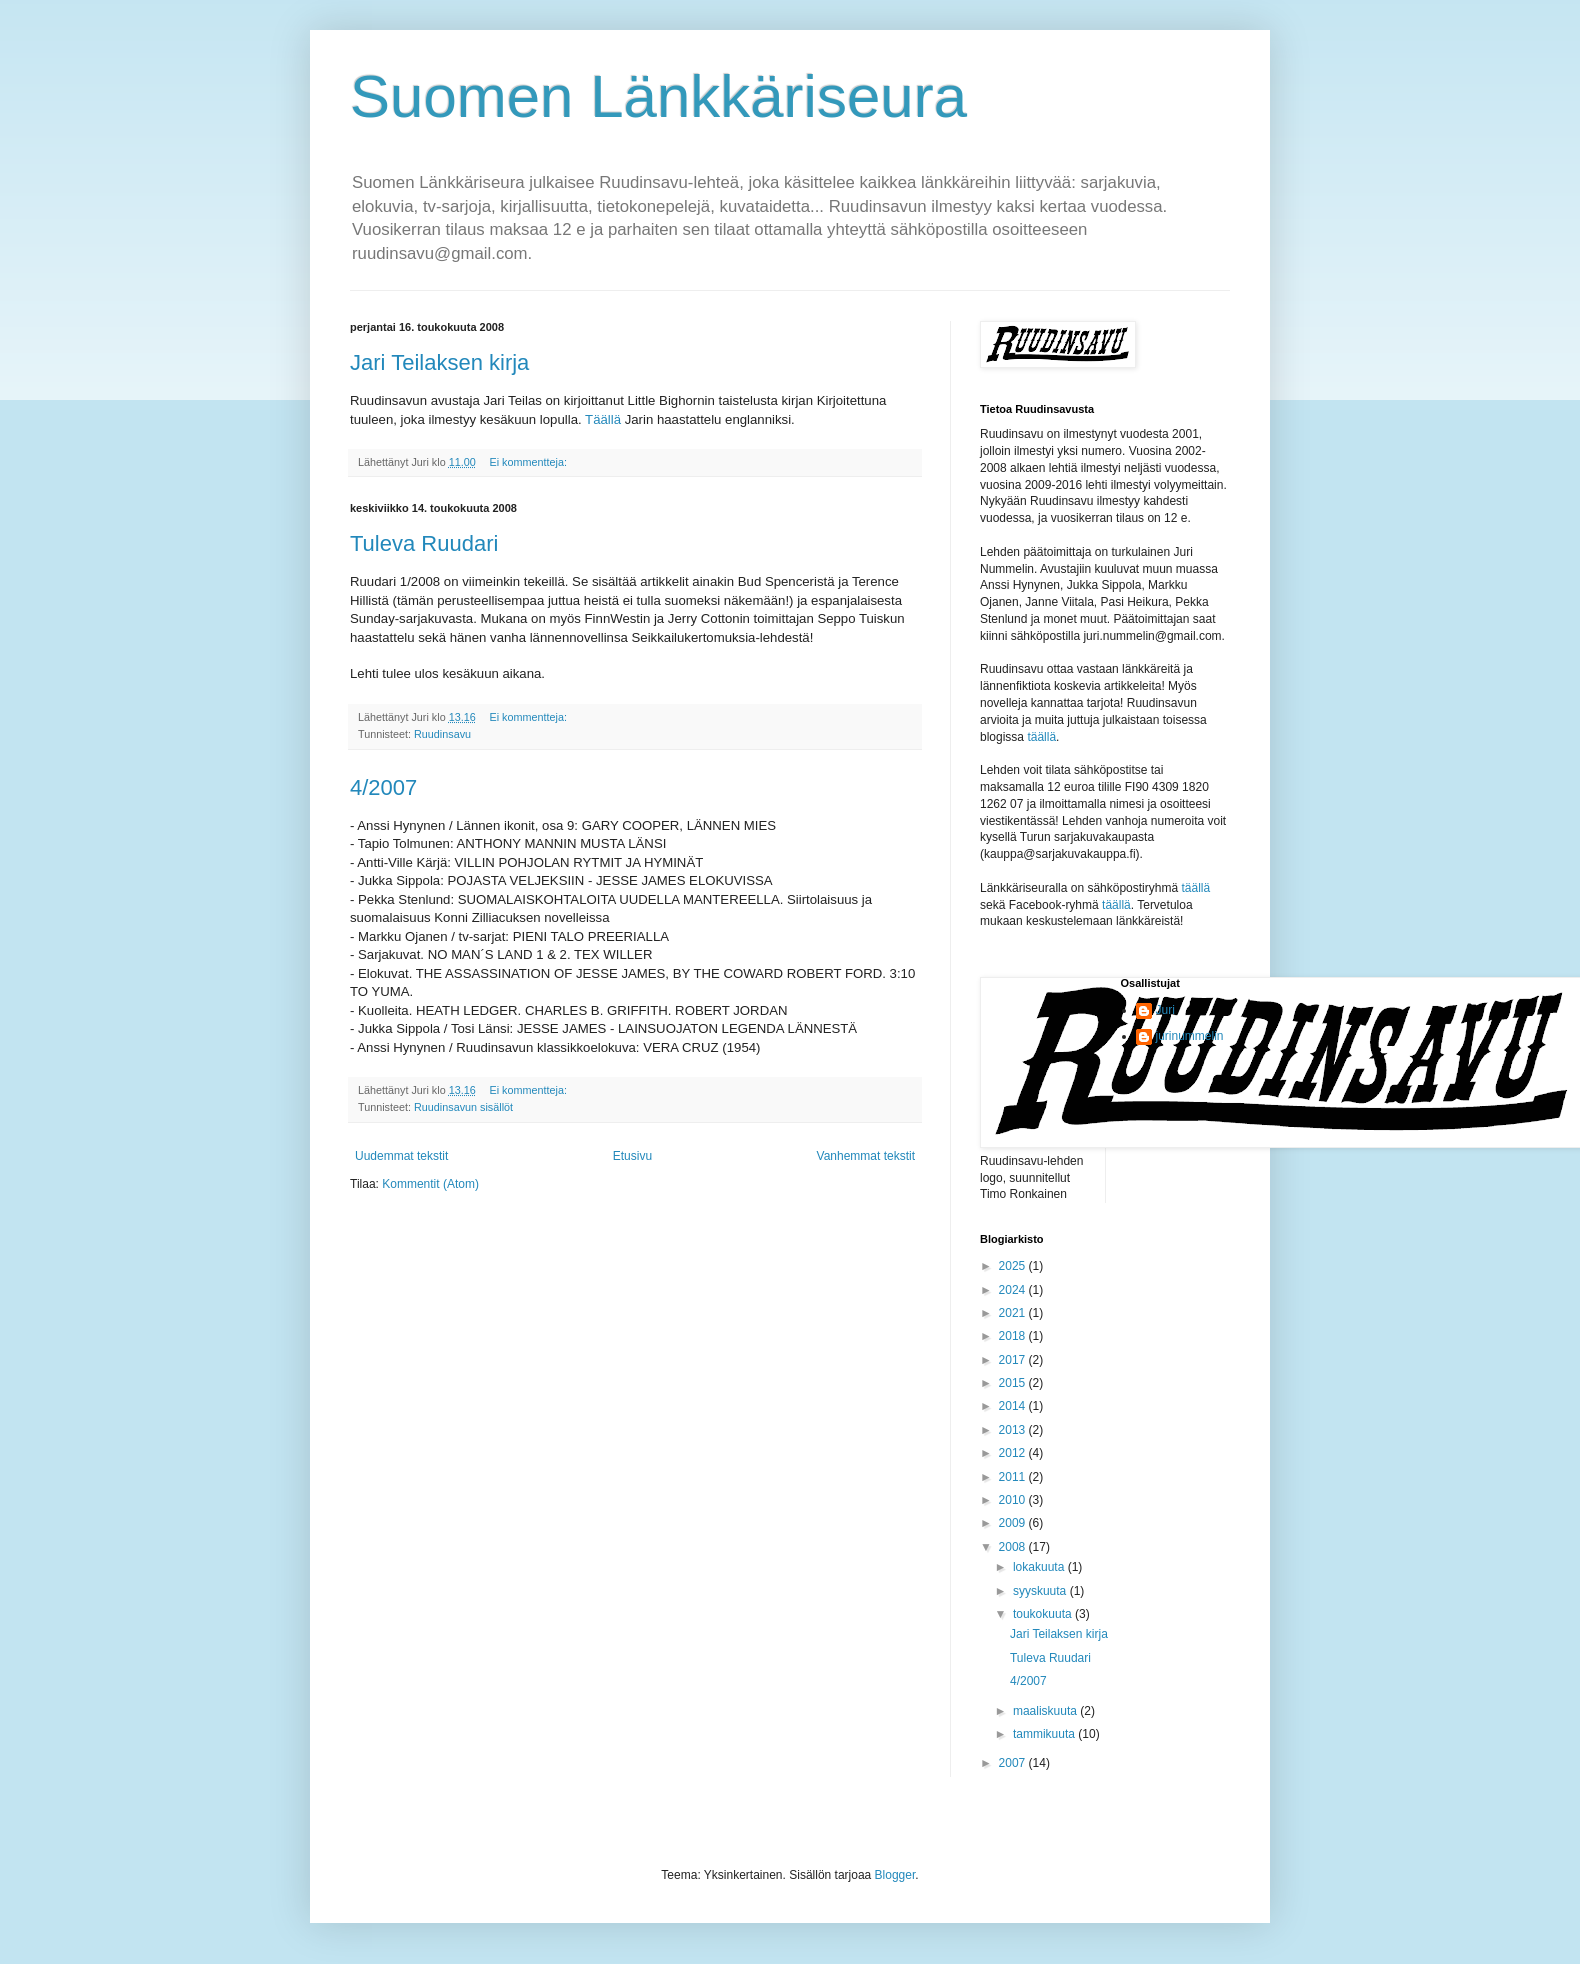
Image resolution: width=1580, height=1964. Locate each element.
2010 (1014, 1500)
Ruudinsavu (442, 734)
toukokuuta (1044, 1614)
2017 (1014, 1360)
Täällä (605, 419)
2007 (1014, 1763)
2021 (1014, 1313)
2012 (1014, 1453)
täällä (1041, 737)
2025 (1014, 1266)
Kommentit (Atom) (430, 1184)
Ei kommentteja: (529, 462)
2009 (1014, 1523)
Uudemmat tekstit (401, 1156)
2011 (1014, 1477)
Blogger (895, 1875)
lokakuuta (1040, 1567)
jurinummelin (1190, 1036)
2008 (1014, 1547)
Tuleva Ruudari (424, 543)
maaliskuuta (1046, 1711)
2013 (1014, 1430)
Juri (1165, 1010)
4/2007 (383, 787)
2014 (1014, 1406)
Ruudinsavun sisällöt (463, 1107)
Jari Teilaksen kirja (439, 362)
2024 (1014, 1290)
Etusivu (632, 1156)
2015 (1014, 1383)
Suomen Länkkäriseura (658, 96)
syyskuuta (1041, 1591)
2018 (1014, 1336)
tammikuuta (1045, 1734)
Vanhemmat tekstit (866, 1156)
